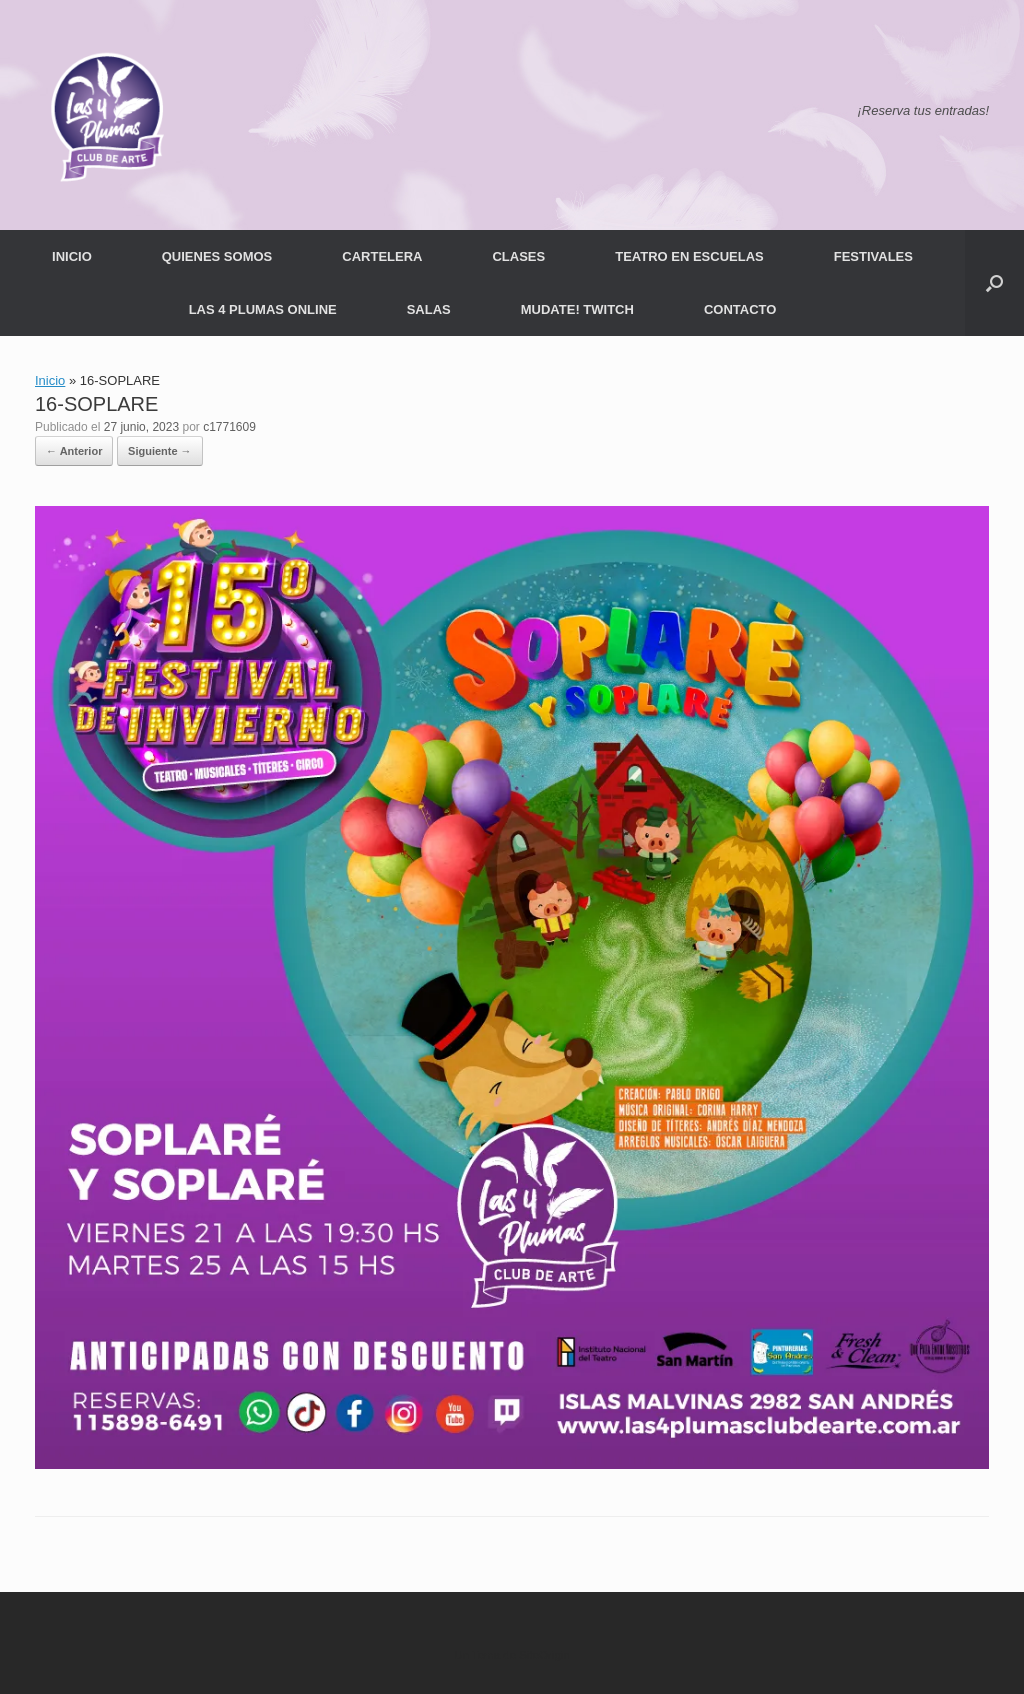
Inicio (50, 380)
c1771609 (229, 427)
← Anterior (74, 451)
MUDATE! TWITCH (577, 309)
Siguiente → (160, 451)
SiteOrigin (544, 1655)
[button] (994, 283)
